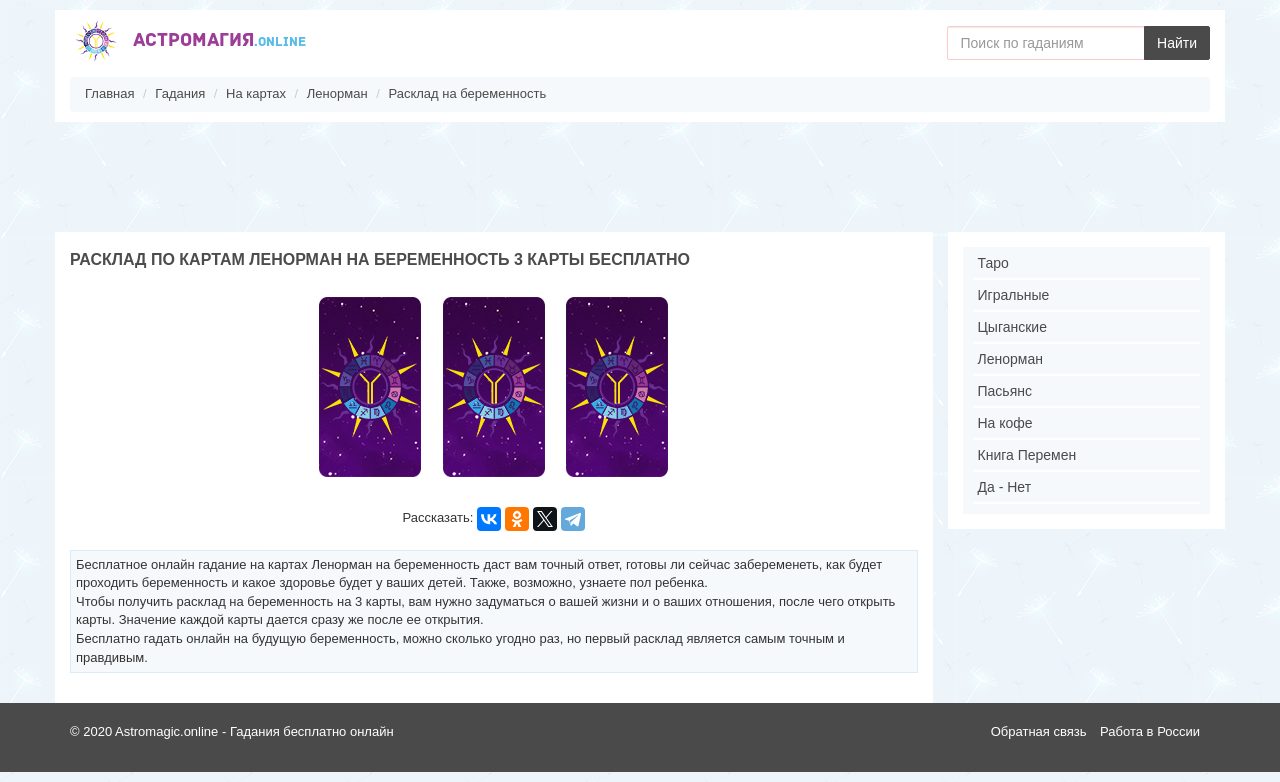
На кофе (1005, 423)
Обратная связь (1039, 731)
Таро (993, 263)
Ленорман (1010, 359)
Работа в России (1150, 731)
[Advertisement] (640, 177)
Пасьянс (1005, 391)
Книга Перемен (1027, 455)
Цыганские (1012, 327)
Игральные (1014, 295)
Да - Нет (1005, 487)
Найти (1177, 43)
